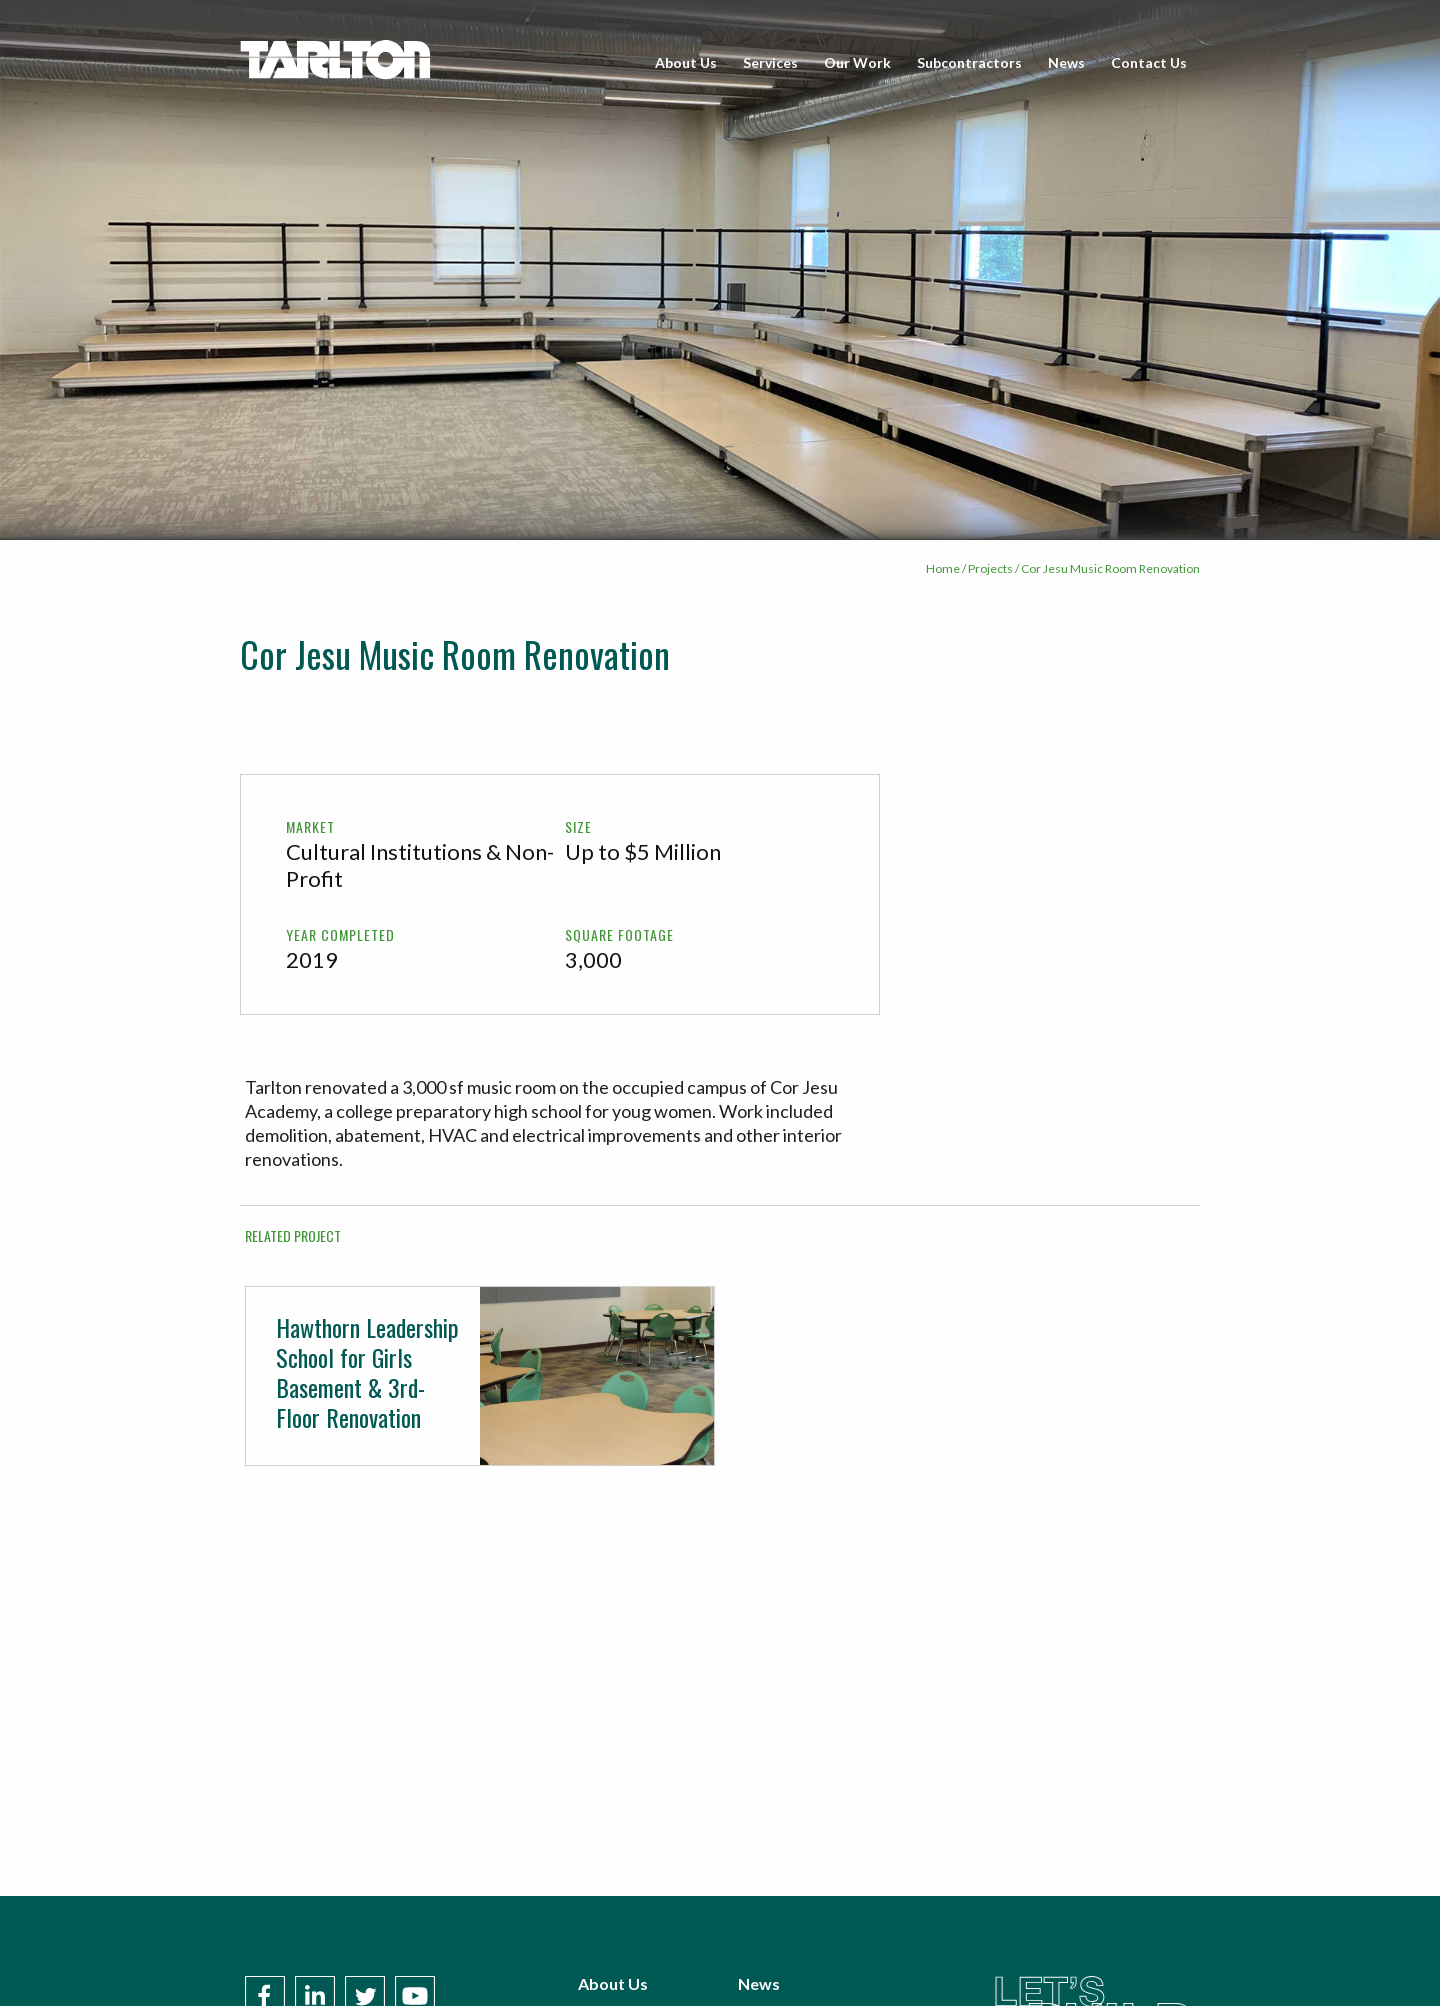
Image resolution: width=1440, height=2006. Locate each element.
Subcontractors (969, 62)
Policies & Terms (799, 1965)
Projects (990, 568)
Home (943, 568)
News (1066, 62)
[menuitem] (686, 63)
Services (770, 62)
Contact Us (1149, 62)
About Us (686, 62)
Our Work (857, 62)
